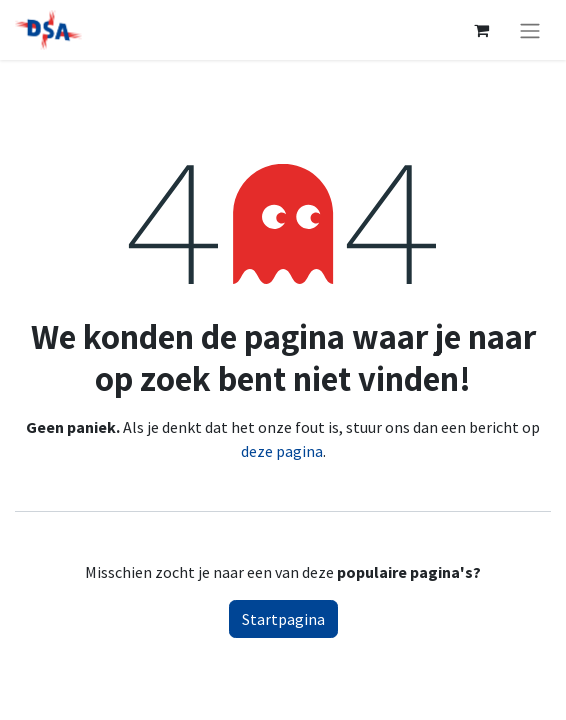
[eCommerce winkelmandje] (481, 30)
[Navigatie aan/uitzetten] (530, 30)
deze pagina (282, 451)
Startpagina (283, 619)
